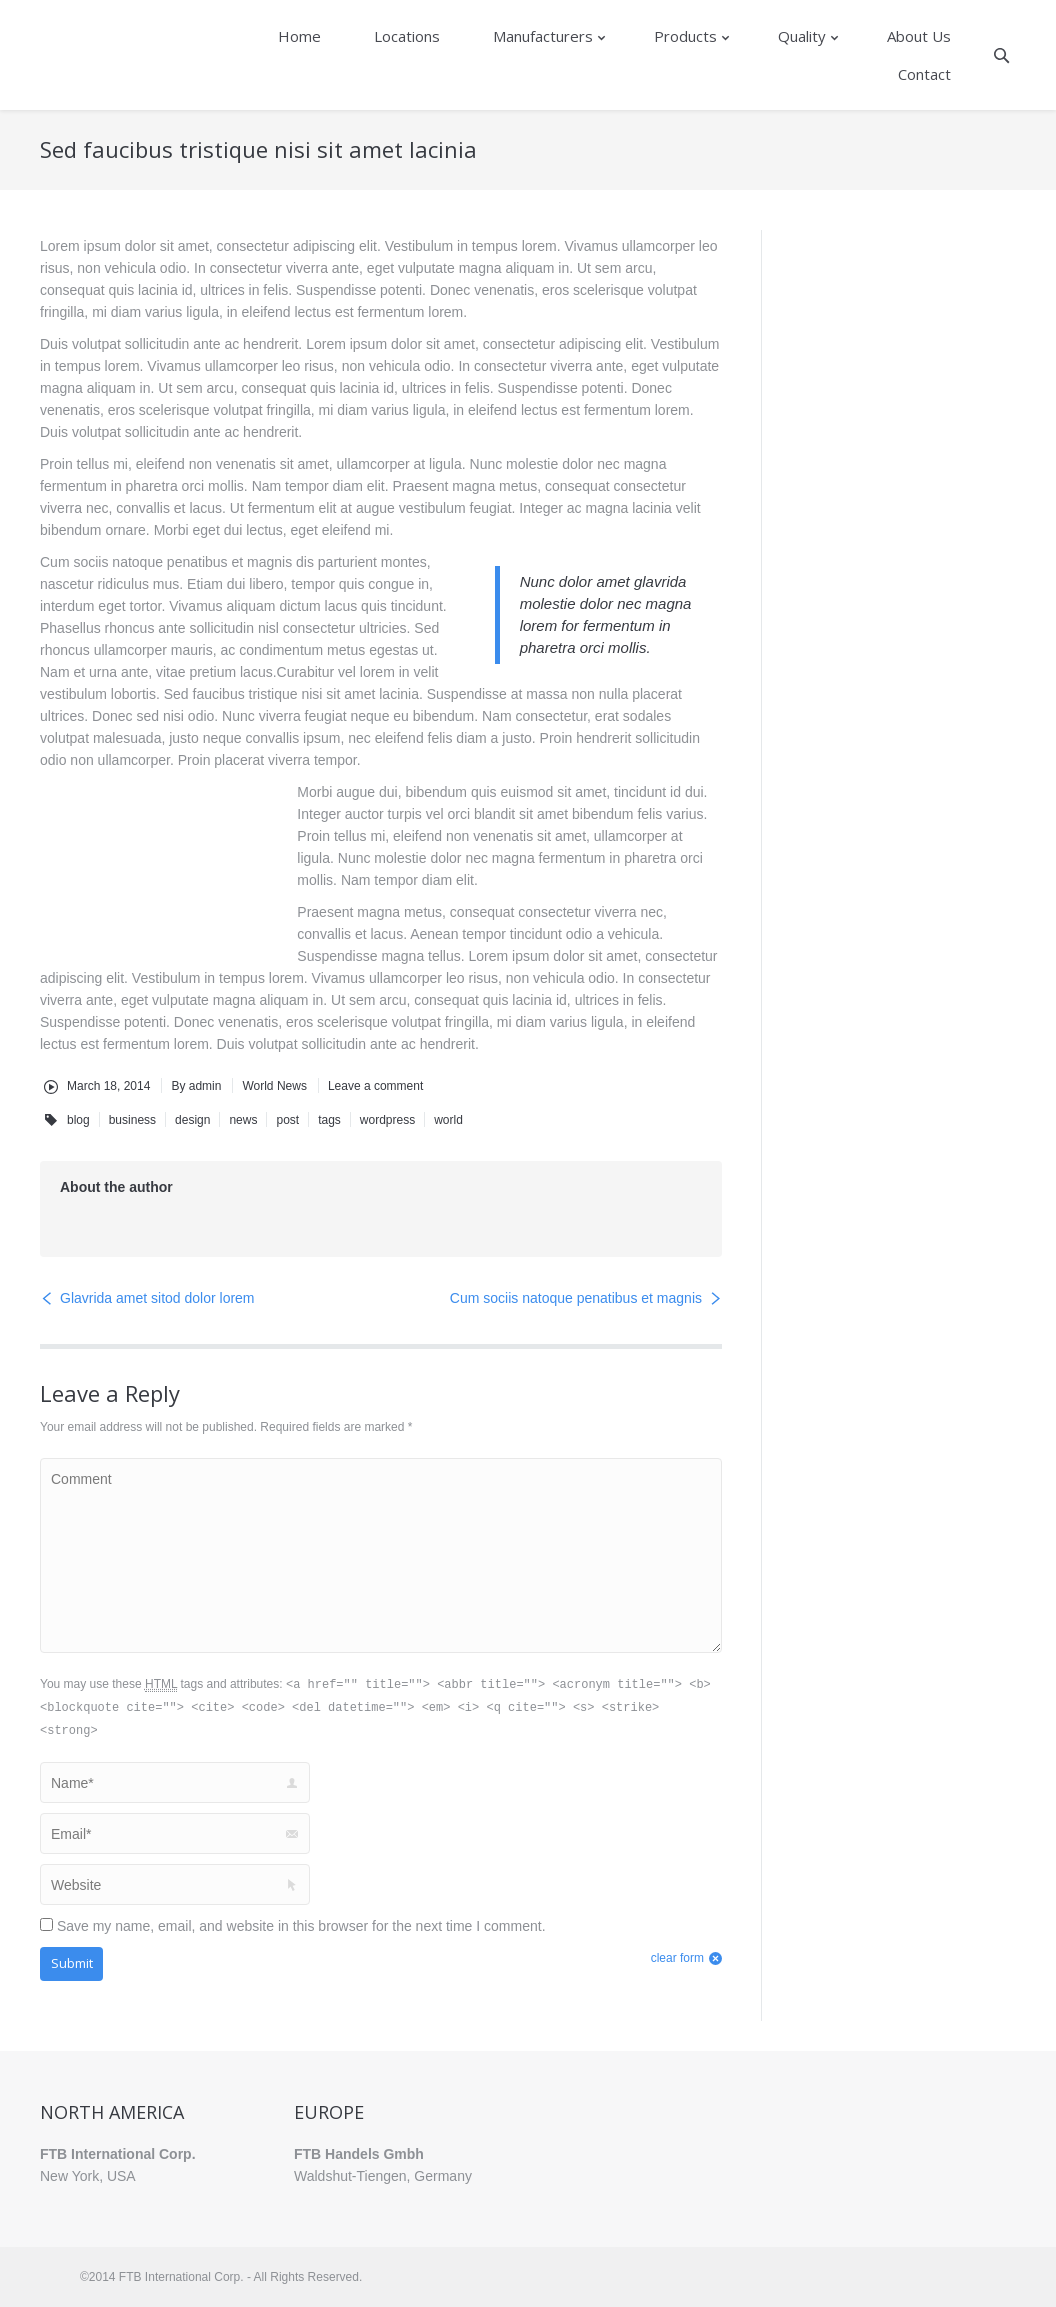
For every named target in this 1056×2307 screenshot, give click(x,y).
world (448, 1120)
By (196, 1086)
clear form (677, 1958)
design (192, 1120)
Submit (72, 1963)
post (287, 1120)
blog (78, 1120)
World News (274, 1086)
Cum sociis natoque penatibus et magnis (576, 1298)
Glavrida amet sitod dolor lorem (157, 1298)
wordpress (387, 1120)
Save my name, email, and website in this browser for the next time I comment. (301, 1926)
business (132, 1120)
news (243, 1120)
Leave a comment (375, 1086)
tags (329, 1120)
